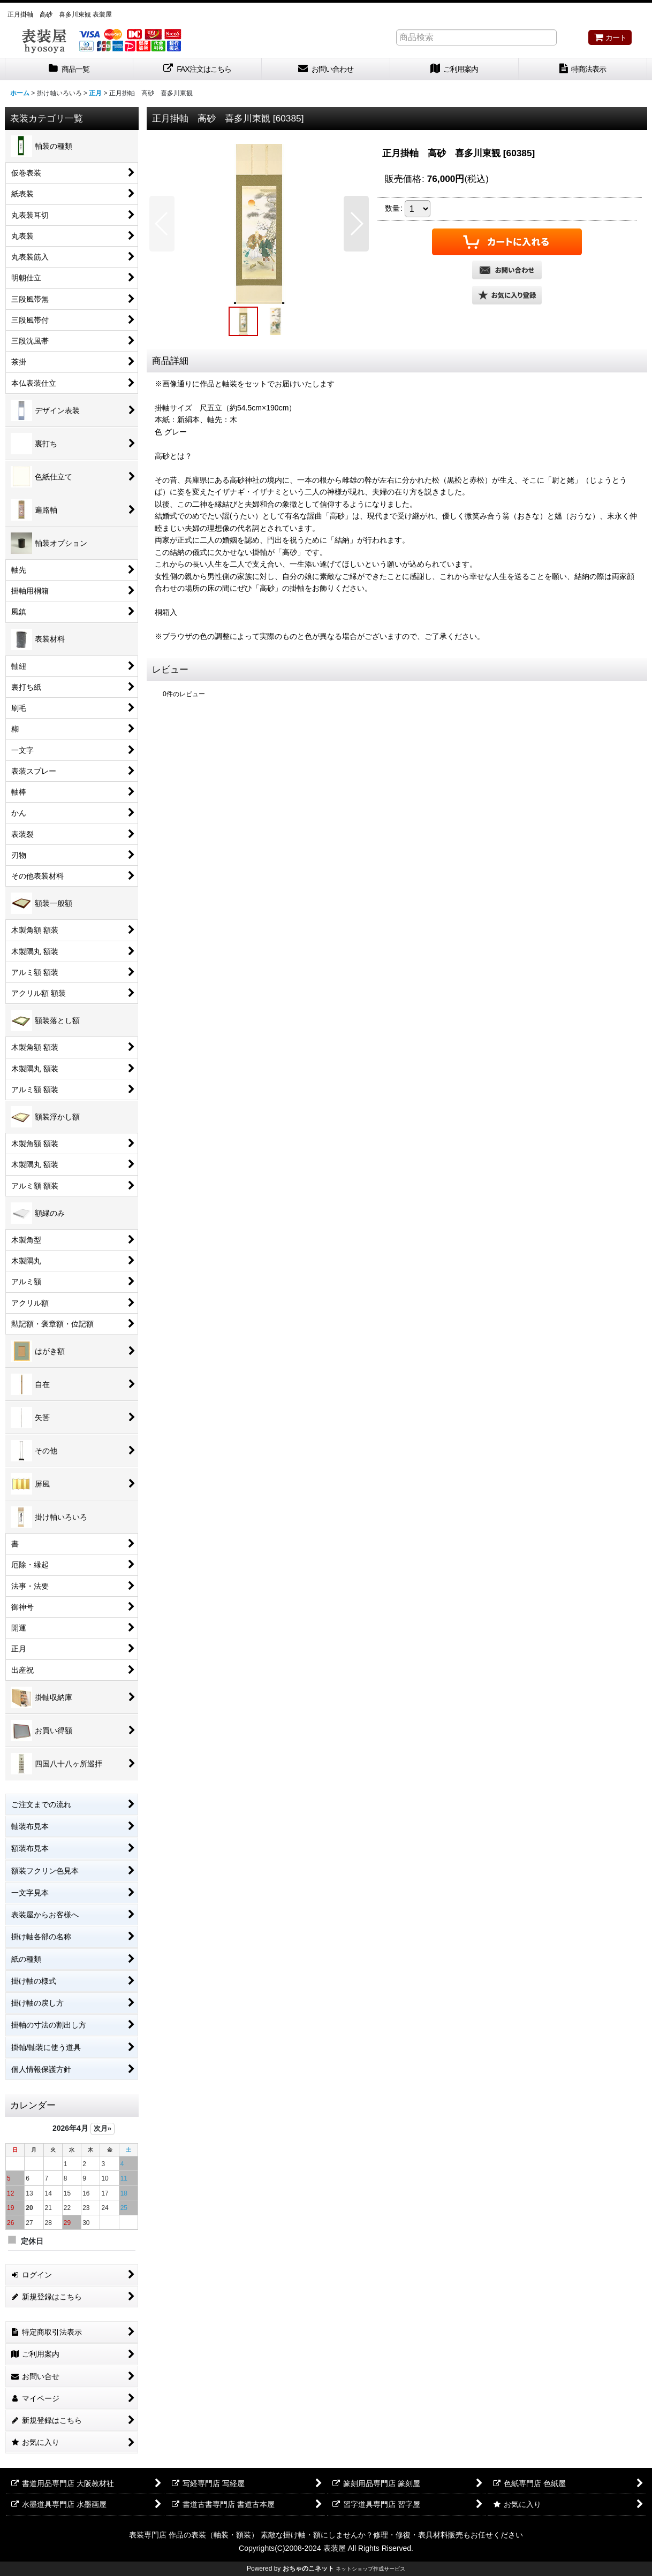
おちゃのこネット (308, 2568)
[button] (162, 223)
